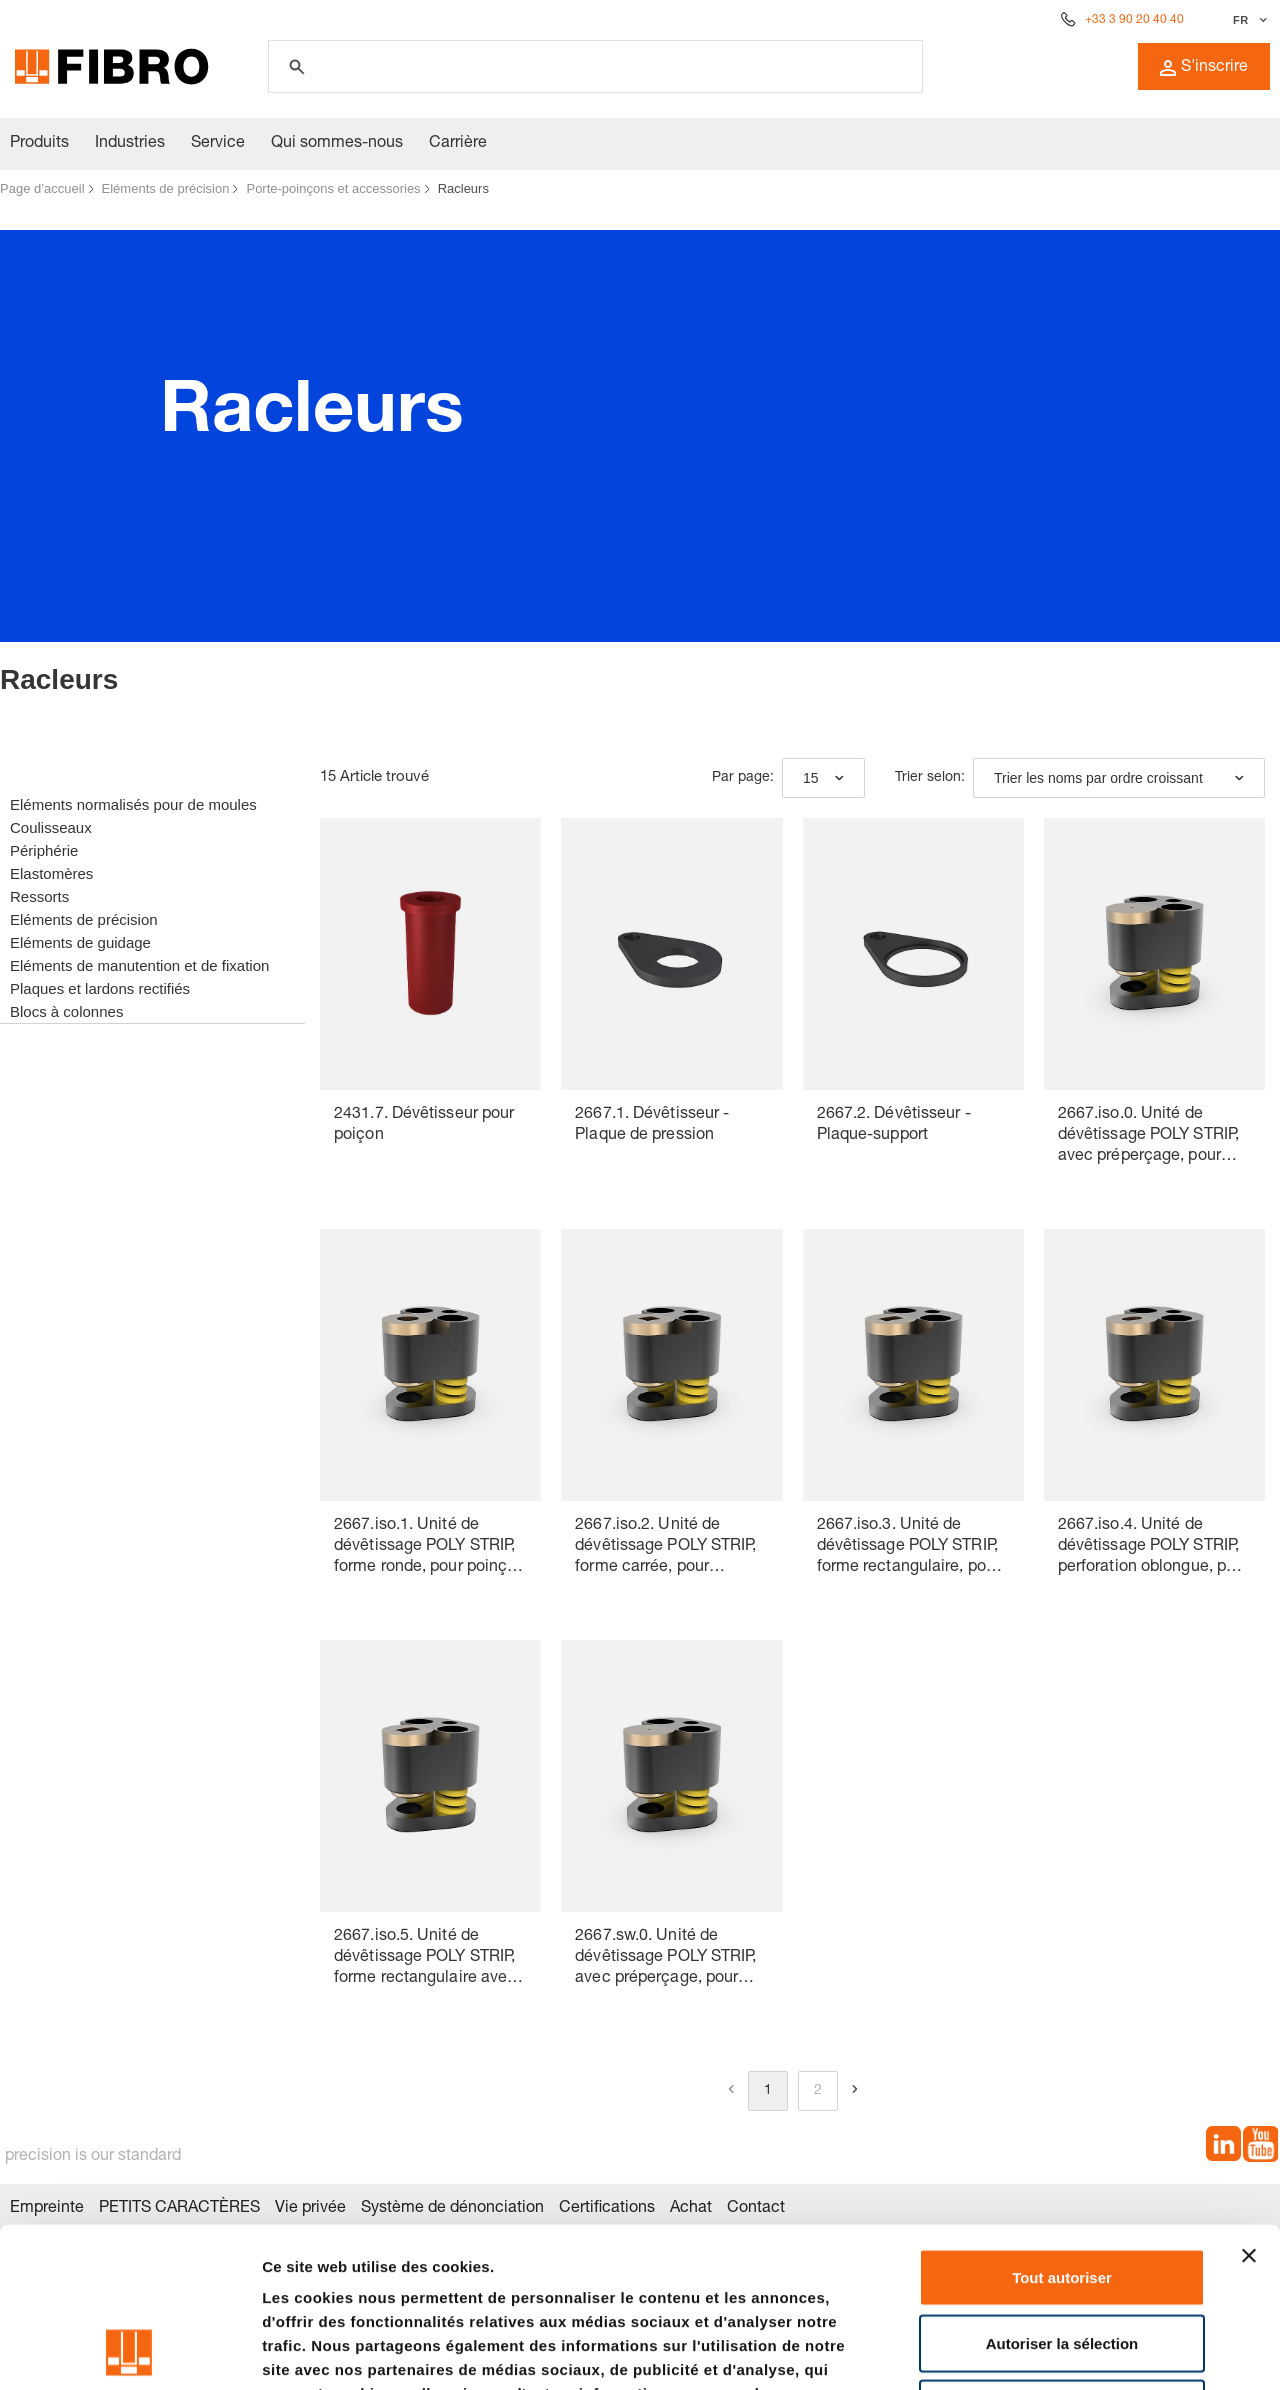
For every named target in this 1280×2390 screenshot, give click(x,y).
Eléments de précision (166, 188)
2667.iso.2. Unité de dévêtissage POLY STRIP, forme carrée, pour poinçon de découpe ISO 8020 (665, 1548)
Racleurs (463, 188)
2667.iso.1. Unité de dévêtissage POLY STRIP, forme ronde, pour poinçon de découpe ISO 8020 (430, 1548)
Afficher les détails (1101, 2350)
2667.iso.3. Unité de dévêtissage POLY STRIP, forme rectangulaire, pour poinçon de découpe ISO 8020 (909, 1548)
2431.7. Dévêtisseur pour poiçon (424, 1125)
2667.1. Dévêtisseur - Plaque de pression (652, 1125)
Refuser (1062, 2258)
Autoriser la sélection (1062, 2193)
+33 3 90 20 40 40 (1134, 20)
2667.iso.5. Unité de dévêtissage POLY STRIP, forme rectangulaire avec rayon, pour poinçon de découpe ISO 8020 (425, 1959)
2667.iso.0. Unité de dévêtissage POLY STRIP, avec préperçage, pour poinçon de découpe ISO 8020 (1148, 1137)
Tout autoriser (1062, 2127)
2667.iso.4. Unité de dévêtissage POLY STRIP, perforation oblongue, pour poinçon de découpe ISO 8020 (1154, 1548)
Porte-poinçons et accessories (333, 188)
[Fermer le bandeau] (1249, 2106)
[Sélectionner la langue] (1247, 20)
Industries (130, 144)
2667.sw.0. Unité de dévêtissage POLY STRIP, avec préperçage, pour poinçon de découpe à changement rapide (665, 1959)
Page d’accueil (42, 188)
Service (218, 144)
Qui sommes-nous (337, 144)
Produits (39, 144)
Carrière (458, 144)
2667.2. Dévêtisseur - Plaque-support (894, 1125)
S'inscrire (1204, 68)
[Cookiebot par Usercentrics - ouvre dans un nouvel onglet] (129, 2351)
